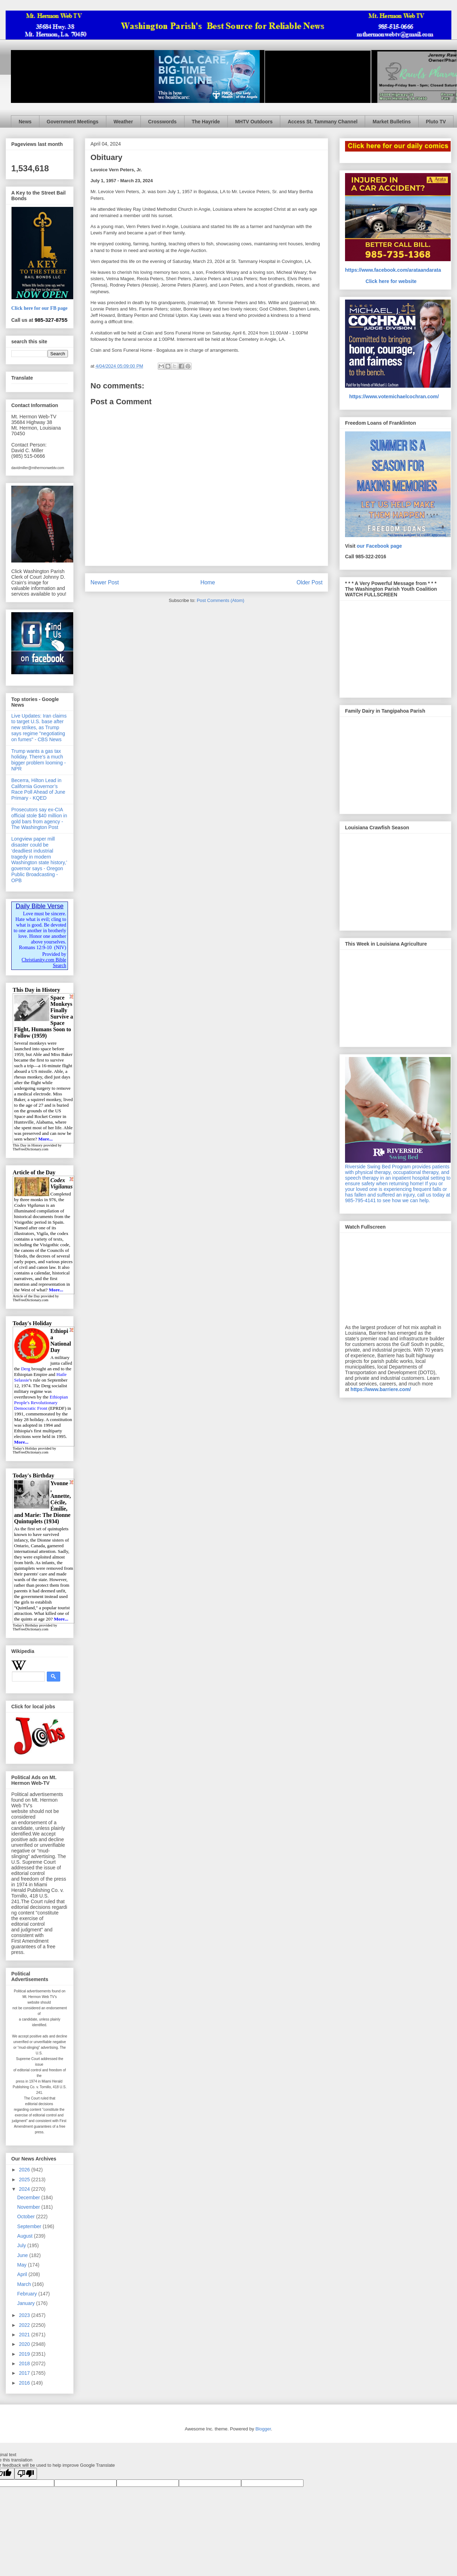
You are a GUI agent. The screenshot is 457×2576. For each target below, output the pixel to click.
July (22, 2245)
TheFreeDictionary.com (30, 1149)
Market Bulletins (392, 121)
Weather (123, 121)
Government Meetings (73, 121)
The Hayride (206, 121)
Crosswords (162, 121)
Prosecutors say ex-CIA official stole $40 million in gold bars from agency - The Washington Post (39, 818)
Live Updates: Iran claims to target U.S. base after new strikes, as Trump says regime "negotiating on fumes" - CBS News (39, 727)
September (30, 2226)
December (29, 2197)
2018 (25, 2363)
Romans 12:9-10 (35, 947)
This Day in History (28, 1145)
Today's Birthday (25, 1625)
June (23, 2255)
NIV (60, 947)
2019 (25, 2354)
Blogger (263, 2428)
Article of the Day (26, 1296)
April (23, 2274)
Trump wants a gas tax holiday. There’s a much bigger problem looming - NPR (38, 759)
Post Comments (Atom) (220, 600)
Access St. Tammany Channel (322, 121)
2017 (25, 2373)
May (22, 2265)
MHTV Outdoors (254, 121)
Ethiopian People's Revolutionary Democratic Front (41, 1402)
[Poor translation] (25, 2473)
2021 (25, 2334)
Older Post (309, 582)
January (26, 2303)
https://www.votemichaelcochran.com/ (394, 396)
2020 (25, 2344)
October (26, 2216)
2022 (25, 2325)
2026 (25, 2169)
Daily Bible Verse (39, 906)
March (24, 2284)
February (27, 2294)
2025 (25, 2179)
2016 (25, 2383)
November (29, 2207)
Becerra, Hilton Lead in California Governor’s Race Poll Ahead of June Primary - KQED (38, 789)
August (25, 2236)
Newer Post (104, 582)
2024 (25, 2189)
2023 (25, 2315)
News (25, 121)
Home (207, 582)
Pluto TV (436, 121)
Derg (25, 1368)
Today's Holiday (25, 1448)
